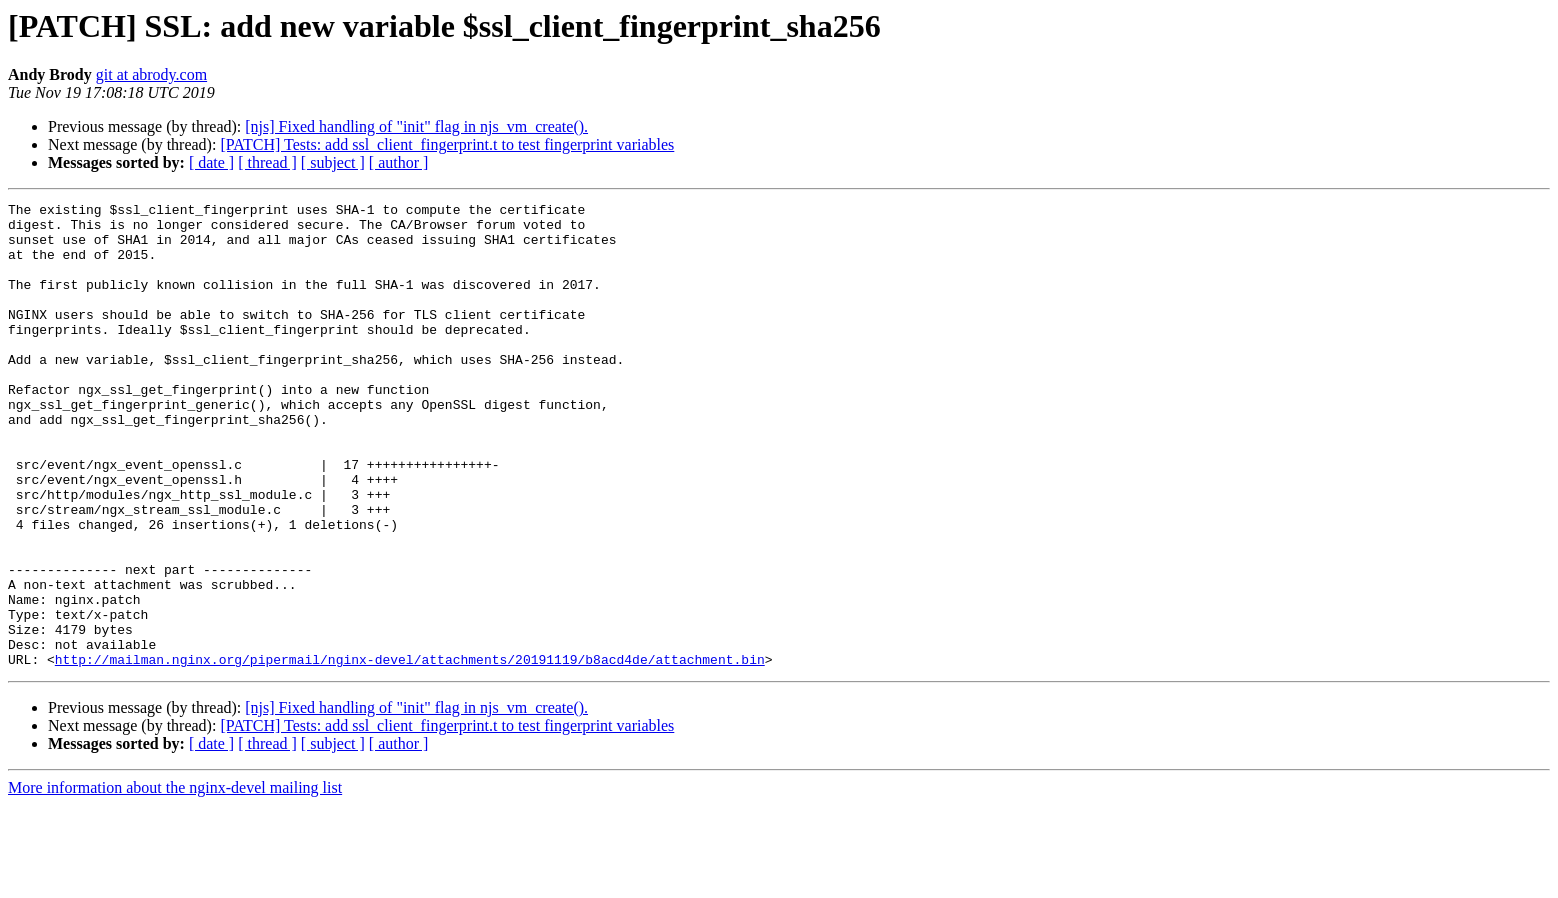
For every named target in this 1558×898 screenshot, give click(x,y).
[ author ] (399, 162)
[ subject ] (333, 162)
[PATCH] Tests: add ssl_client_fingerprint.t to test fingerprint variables (447, 144)
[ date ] (211, 162)
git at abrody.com (151, 74)
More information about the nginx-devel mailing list (175, 880)
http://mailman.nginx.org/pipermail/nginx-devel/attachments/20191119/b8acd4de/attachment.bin (410, 752)
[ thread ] (267, 162)
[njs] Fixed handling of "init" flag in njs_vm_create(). (416, 126)
